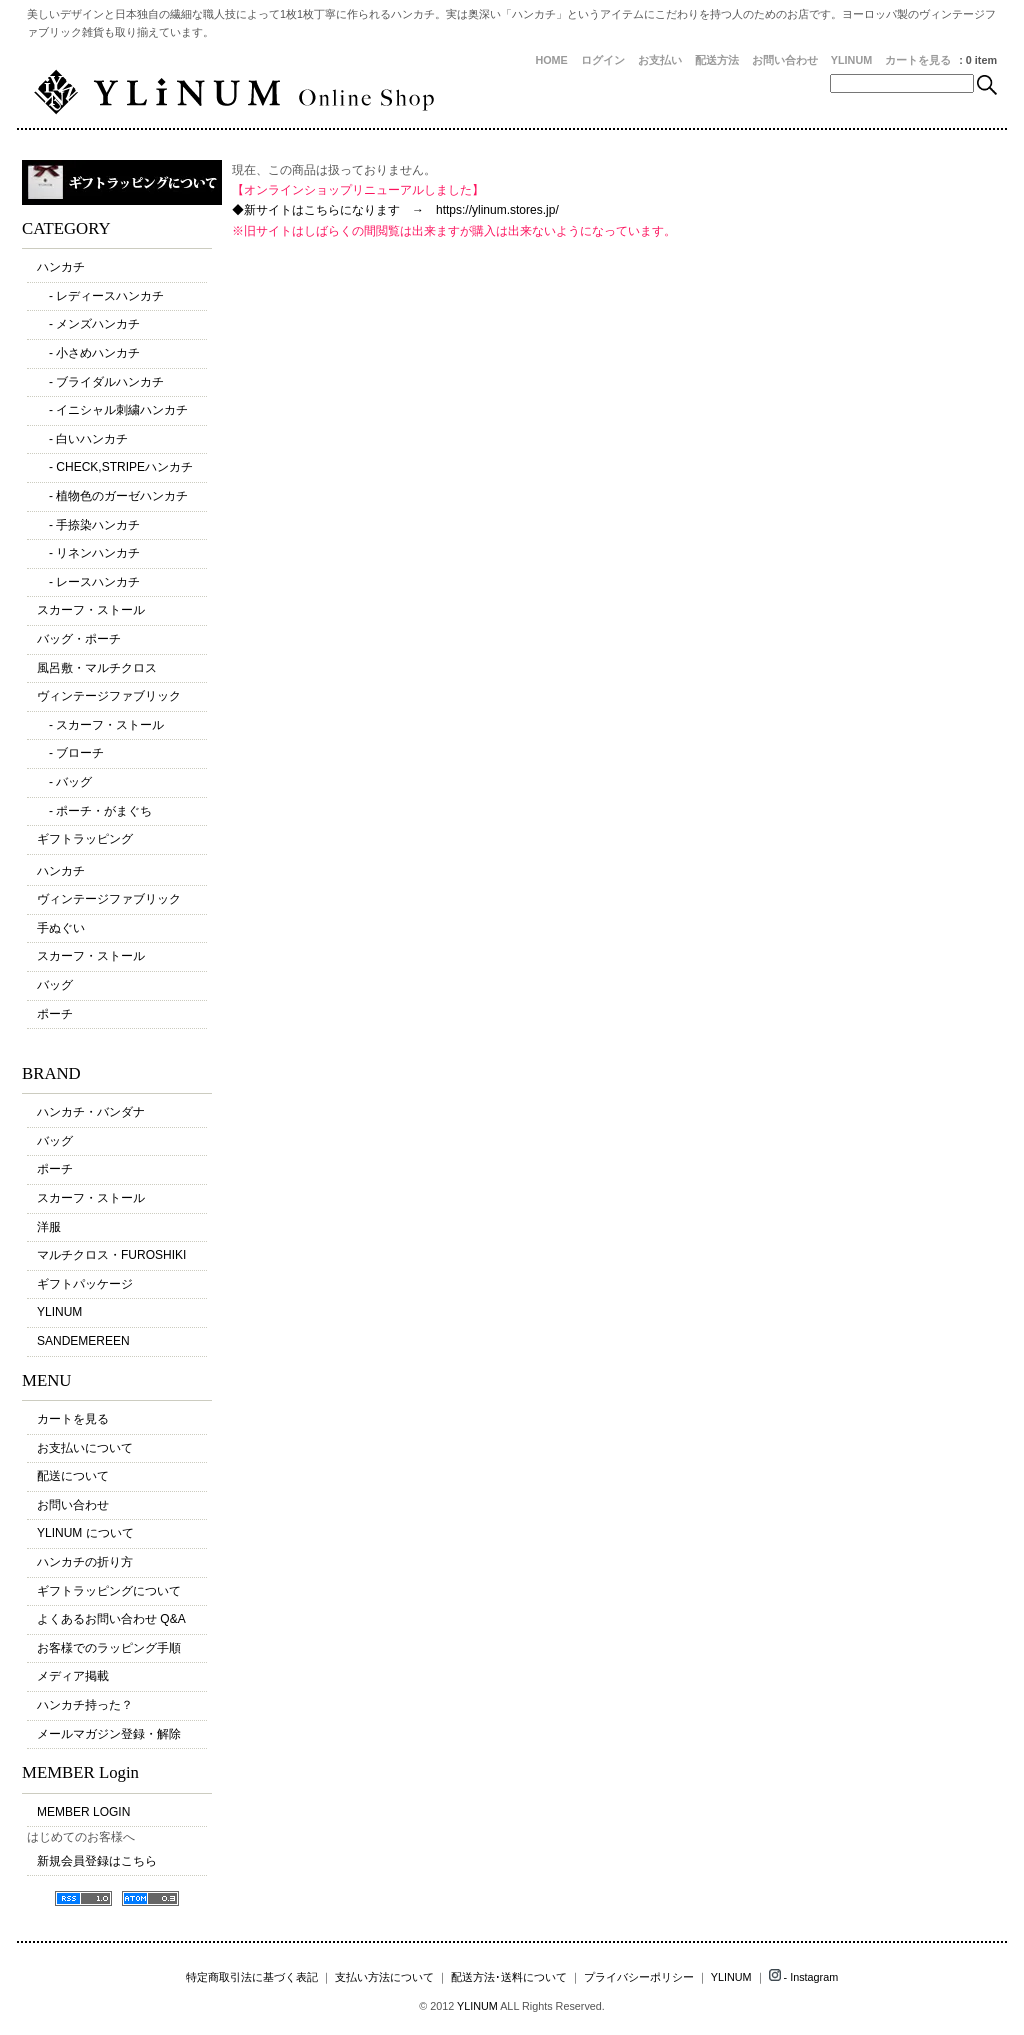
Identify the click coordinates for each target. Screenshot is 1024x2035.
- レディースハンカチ (100, 296)
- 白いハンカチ (82, 439)
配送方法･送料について (509, 1977)
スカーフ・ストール (91, 610)
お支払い (660, 60)
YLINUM (851, 60)
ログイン (603, 60)
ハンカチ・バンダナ (91, 1112)
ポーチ (55, 1014)
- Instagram (804, 1977)
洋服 (49, 1227)
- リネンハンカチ (88, 553)
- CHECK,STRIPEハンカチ (115, 467)
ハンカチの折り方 (85, 1562)
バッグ (55, 985)
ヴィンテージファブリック (109, 696)
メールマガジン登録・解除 (109, 1734)
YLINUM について (85, 1533)
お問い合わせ (785, 60)
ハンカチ (61, 267)
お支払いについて (85, 1448)
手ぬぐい (61, 928)
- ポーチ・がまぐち (94, 811)
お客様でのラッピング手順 (109, 1648)
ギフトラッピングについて (109, 1591)
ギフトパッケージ (85, 1284)
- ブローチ (70, 753)
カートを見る (918, 60)
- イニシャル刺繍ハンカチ (112, 410)
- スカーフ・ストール (100, 725)
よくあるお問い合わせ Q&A (111, 1619)
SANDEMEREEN (83, 1341)
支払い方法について (384, 1977)
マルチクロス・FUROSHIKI (111, 1255)
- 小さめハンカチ (88, 353)
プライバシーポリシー (639, 1977)
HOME (551, 60)
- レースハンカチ (88, 582)
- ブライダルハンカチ (100, 382)
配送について (73, 1476)
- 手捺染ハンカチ (88, 525)
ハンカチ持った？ (85, 1705)
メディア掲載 (73, 1676)
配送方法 (717, 60)
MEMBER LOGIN (83, 1812)
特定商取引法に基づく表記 (252, 1977)
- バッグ (64, 782)
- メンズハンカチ (88, 324)
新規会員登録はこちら (97, 1861)
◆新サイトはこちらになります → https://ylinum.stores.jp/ (395, 210)
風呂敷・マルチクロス (97, 668)
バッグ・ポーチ (79, 639)
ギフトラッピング (85, 839)
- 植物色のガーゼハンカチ (112, 496)
